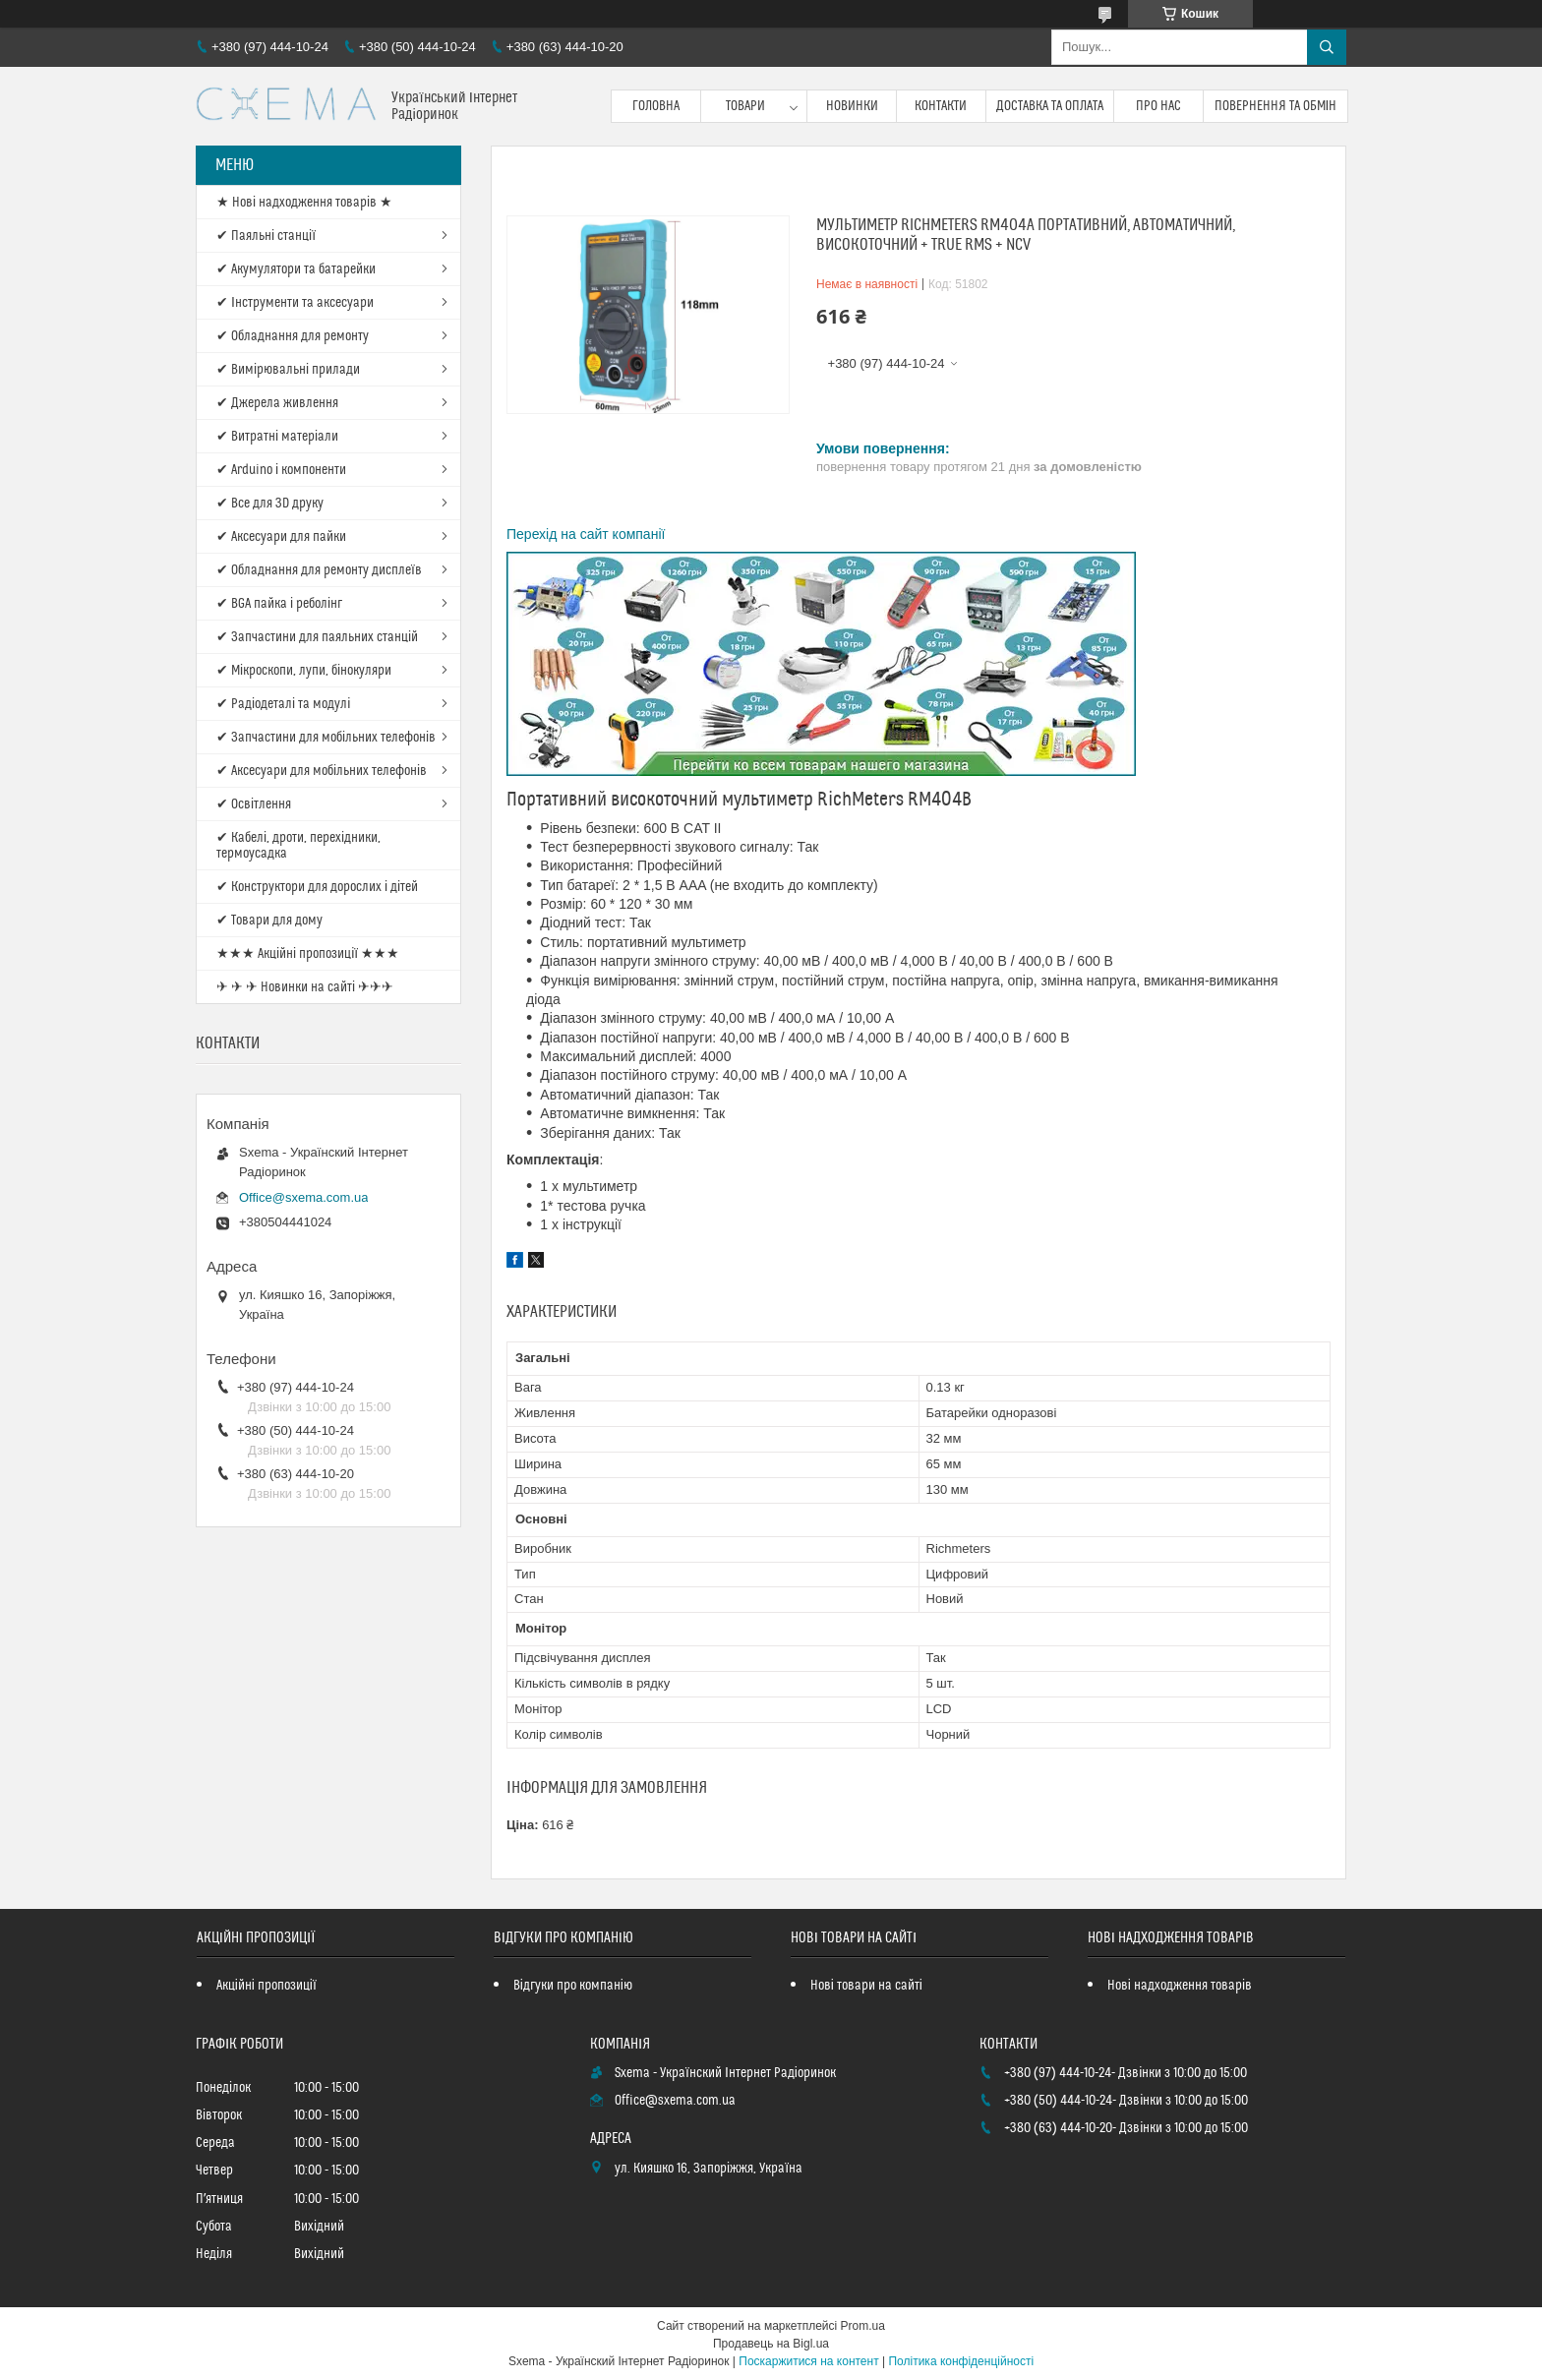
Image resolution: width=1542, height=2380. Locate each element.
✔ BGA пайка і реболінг (279, 604)
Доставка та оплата (1049, 106)
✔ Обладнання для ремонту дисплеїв (319, 570)
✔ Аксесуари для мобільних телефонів (321, 771)
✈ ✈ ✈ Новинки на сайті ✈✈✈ (304, 987)
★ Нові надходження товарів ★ (304, 202)
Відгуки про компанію (572, 1985)
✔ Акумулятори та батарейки (296, 269)
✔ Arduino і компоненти (281, 470)
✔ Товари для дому (269, 920)
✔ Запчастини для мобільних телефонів (326, 737)
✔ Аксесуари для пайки (281, 537)
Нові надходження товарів (1179, 1985)
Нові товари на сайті (866, 1985)
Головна (656, 106)
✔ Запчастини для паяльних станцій (317, 637)
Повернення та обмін (1276, 106)
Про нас (1158, 106)
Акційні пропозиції (266, 1985)
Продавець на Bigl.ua (771, 2343)
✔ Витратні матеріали (277, 437)
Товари (745, 106)
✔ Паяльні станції (266, 236)
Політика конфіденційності (961, 2361)
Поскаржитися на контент (808, 2361)
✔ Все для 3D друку (270, 503)
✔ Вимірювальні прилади (288, 370)
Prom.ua (863, 2326)
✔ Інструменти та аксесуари (295, 303)
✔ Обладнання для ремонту (292, 336)
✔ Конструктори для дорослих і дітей (317, 887)
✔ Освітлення (253, 804)
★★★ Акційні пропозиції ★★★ (307, 954)
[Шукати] (1326, 47)
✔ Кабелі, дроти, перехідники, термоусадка (298, 846)
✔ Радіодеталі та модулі (283, 704)
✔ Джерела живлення (277, 403)
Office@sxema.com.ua (303, 1197)
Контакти (941, 106)
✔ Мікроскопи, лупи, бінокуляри (303, 671)
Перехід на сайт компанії (585, 534)
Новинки (852, 106)
